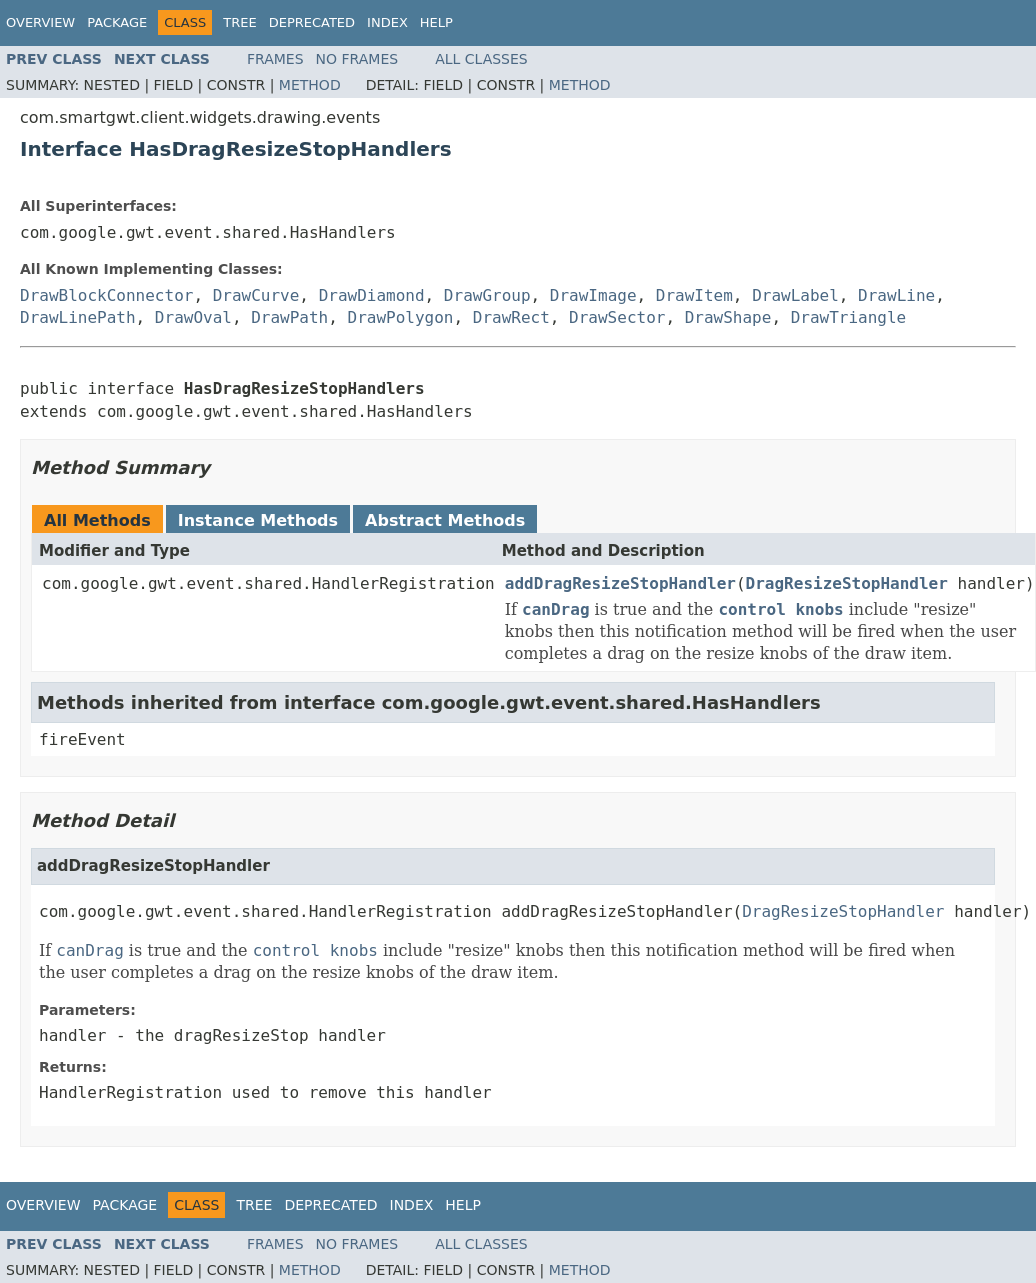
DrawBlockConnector (106, 295)
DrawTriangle (849, 317)
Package (117, 22)
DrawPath (289, 317)
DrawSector (617, 317)
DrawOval (193, 317)
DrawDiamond (372, 295)
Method (310, 85)
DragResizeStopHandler (847, 583)
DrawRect (511, 317)
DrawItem (694, 295)
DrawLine (896, 295)
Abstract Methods (445, 520)
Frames (275, 59)
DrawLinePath (78, 317)
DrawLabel (795, 295)
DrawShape (728, 317)
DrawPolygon (401, 317)
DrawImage (593, 295)
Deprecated (312, 22)
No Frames (357, 59)
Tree (239, 22)
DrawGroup (487, 295)
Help (436, 22)
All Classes (481, 59)
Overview (40, 22)
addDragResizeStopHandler (620, 583)
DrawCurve (256, 295)
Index (387, 22)
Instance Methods (258, 520)
